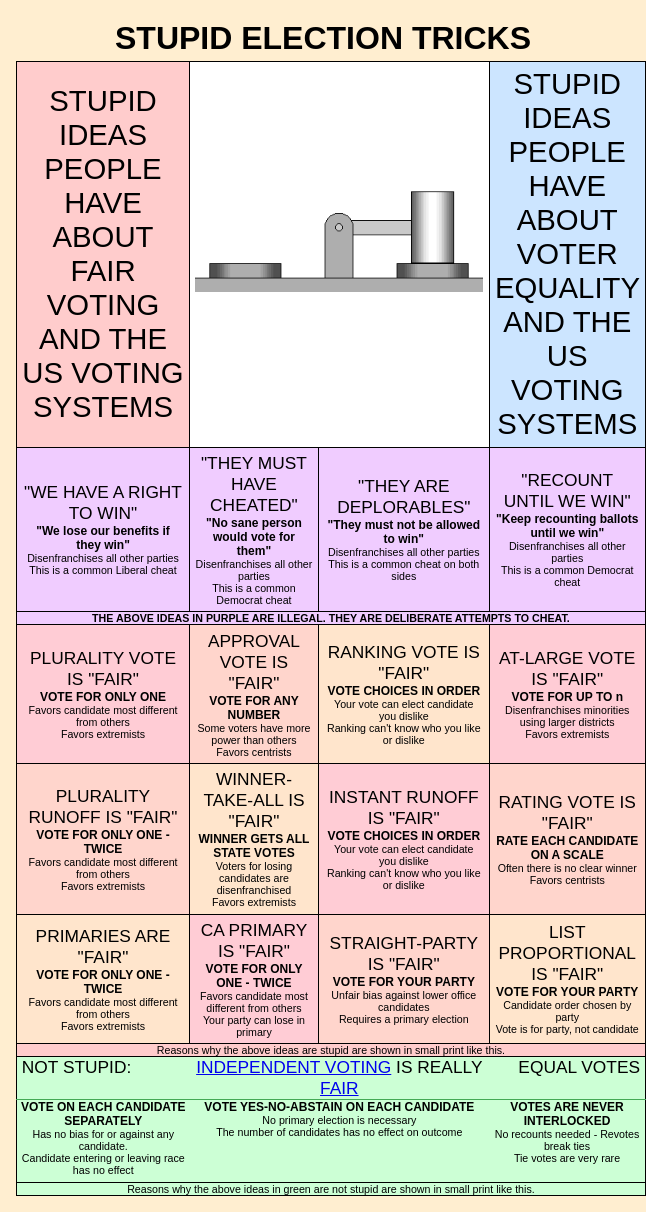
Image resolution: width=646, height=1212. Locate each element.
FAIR (339, 1088)
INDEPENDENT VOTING (293, 1067)
